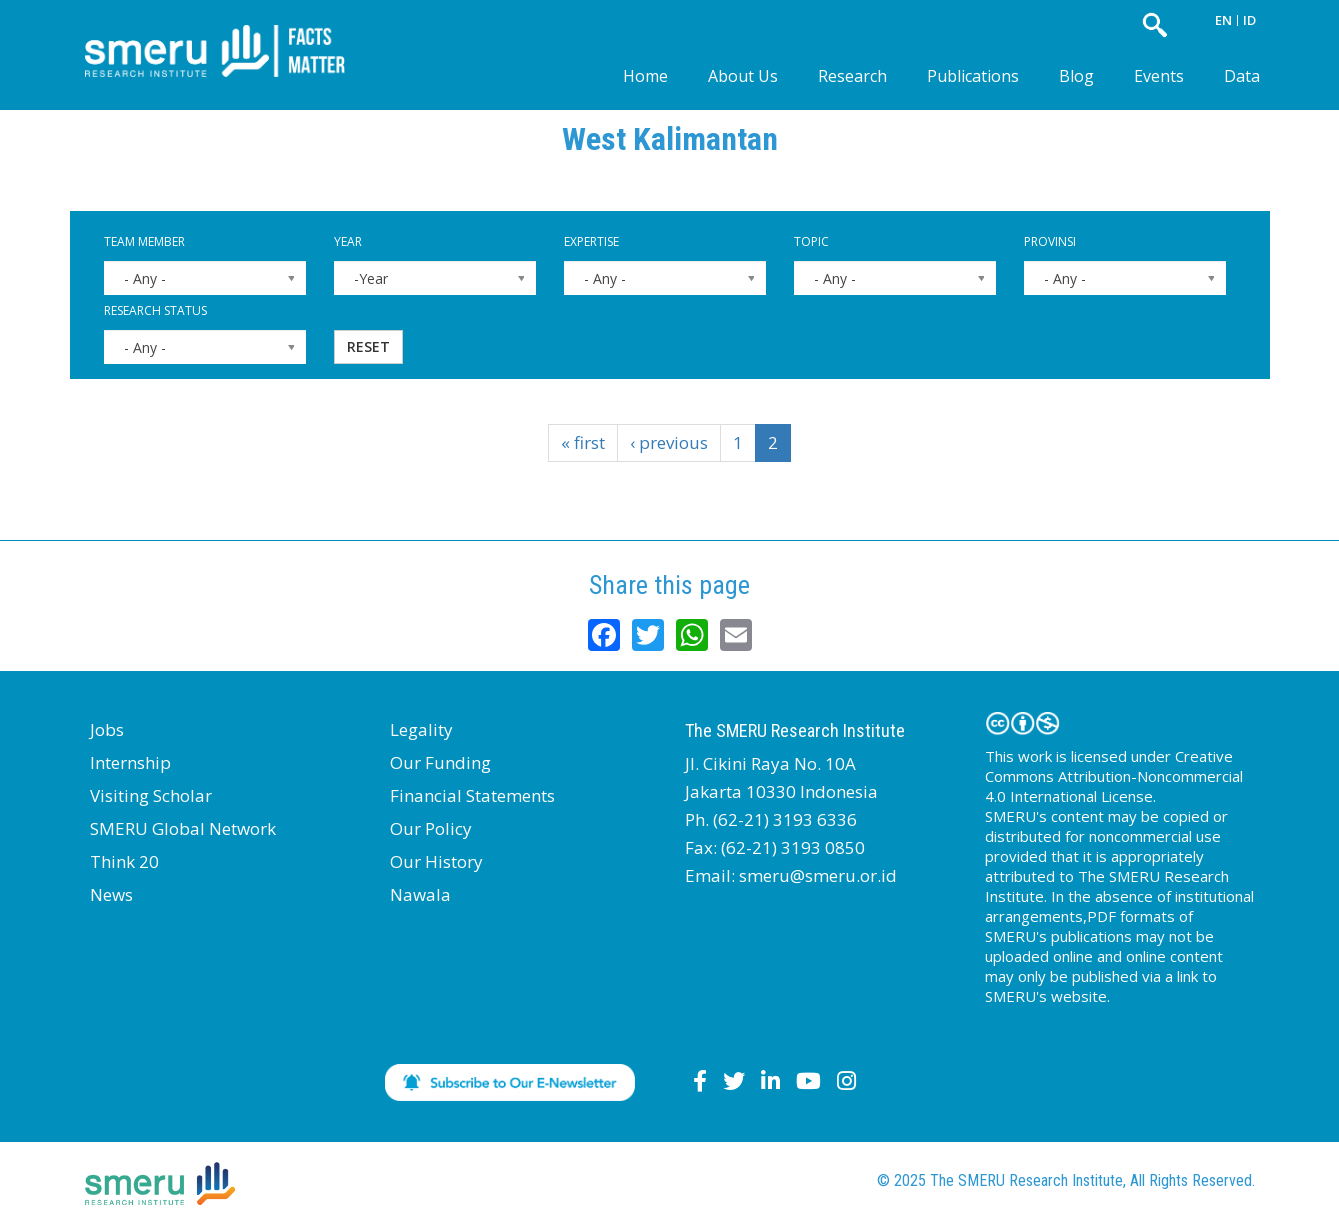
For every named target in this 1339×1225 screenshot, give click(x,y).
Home (645, 76)
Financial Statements (472, 795)
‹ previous (669, 442)
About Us (743, 76)
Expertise (591, 241)
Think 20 (124, 861)
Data (1242, 76)
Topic (811, 241)
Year (348, 241)
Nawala (420, 894)
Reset (368, 346)
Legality (421, 729)
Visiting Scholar (151, 795)
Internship (130, 762)
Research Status (155, 310)
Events (1159, 76)
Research (852, 76)
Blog (1076, 76)
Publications (973, 76)
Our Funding (440, 762)
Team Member (144, 241)
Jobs (107, 729)
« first (583, 442)
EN (1223, 20)
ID (1249, 20)
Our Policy (431, 828)
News (111, 894)
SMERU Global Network (183, 828)
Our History (436, 861)
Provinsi (1050, 241)
